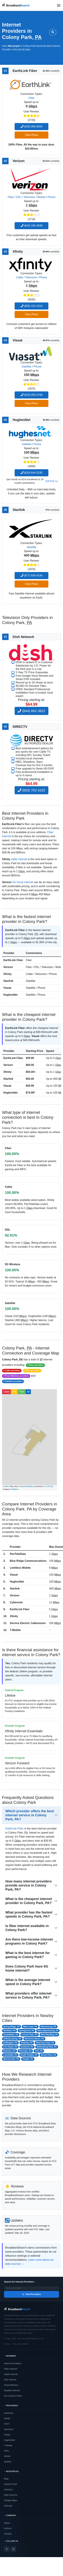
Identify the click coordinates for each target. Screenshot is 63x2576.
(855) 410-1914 (32, 305)
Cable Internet (11, 2374)
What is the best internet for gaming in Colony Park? (27, 1955)
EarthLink (8, 2413)
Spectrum (8, 2429)
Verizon (8, 967)
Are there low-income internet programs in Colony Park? (29, 1941)
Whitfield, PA (9, 2030)
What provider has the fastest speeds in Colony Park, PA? (28, 1914)
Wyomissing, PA (48, 2026)
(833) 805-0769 (32, 394)
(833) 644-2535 (32, 472)
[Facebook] (6, 2549)
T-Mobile (15, 1630)
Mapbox (15, 1489)
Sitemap (8, 2505)
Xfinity (7, 974)
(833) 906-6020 (32, 126)
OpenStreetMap (26, 1486)
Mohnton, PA (9, 2051)
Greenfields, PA (10, 2035)
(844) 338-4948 (32, 225)
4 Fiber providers (35, 1365)
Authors (8, 2528)
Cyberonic (16, 1602)
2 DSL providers (32, 1370)
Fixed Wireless (11, 2385)
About (7, 2523)
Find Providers (31, 2294)
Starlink (8, 980)
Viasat (7, 987)
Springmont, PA (26, 2030)
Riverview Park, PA (45, 2043)
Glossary (8, 2489)
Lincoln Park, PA (29, 2035)
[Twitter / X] (13, 2549)
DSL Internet (10, 2379)
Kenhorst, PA (27, 2047)
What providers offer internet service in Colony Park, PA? (28, 1995)
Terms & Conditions (21, 2344)
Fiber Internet (10, 2369)
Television (29, 197)
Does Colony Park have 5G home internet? (26, 1968)
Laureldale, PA (10, 2055)
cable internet (19, 859)
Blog (6, 2478)
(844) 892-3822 (31, 711)
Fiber (31, 98)
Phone (51, 197)
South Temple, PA (28, 2055)
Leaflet (5, 1486)
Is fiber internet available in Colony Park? (27, 1928)
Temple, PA (27, 2059)
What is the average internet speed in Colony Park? (27, 1982)
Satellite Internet (12, 2390)
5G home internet (22, 882)
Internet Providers (12, 2363)
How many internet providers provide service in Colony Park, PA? (28, 1885)
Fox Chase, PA (10, 2047)
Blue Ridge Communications (28, 1560)
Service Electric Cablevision (28, 1623)
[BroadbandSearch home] (16, 5)
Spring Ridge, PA (11, 2026)
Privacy (7, 2344)
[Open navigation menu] (58, 5)
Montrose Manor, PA (34, 2039)
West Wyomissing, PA (47, 2030)
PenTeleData (18, 1553)
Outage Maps (10, 2500)
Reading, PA (27, 2043)
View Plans (31, 135)
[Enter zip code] (31, 2288)
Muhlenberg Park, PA (47, 2047)
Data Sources (10, 2495)
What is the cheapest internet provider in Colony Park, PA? (28, 1901)
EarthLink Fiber (13, 960)
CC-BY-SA (48, 1486)
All (28, 1391)
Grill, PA (39, 2051)
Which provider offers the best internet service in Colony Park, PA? (29, 1815)
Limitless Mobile (20, 1567)
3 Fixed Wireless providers (16, 1376)
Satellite (26, 366)
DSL (18, 197)
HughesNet (10, 994)
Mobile (41, 197)
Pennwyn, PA (25, 2051)
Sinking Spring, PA (12, 2039)
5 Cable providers (11, 1370)
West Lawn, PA (30, 2026)
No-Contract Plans (13, 2396)
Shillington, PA (10, 2043)
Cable (19, 277)
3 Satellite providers (13, 1381)
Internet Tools (10, 2484)
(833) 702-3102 (31, 790)
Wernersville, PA (11, 2059)
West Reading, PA (49, 2035)
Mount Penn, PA (48, 2055)
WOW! (7, 2456)
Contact (8, 2533)
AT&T (6, 2424)
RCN (6, 2451)
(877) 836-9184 (32, 575)
